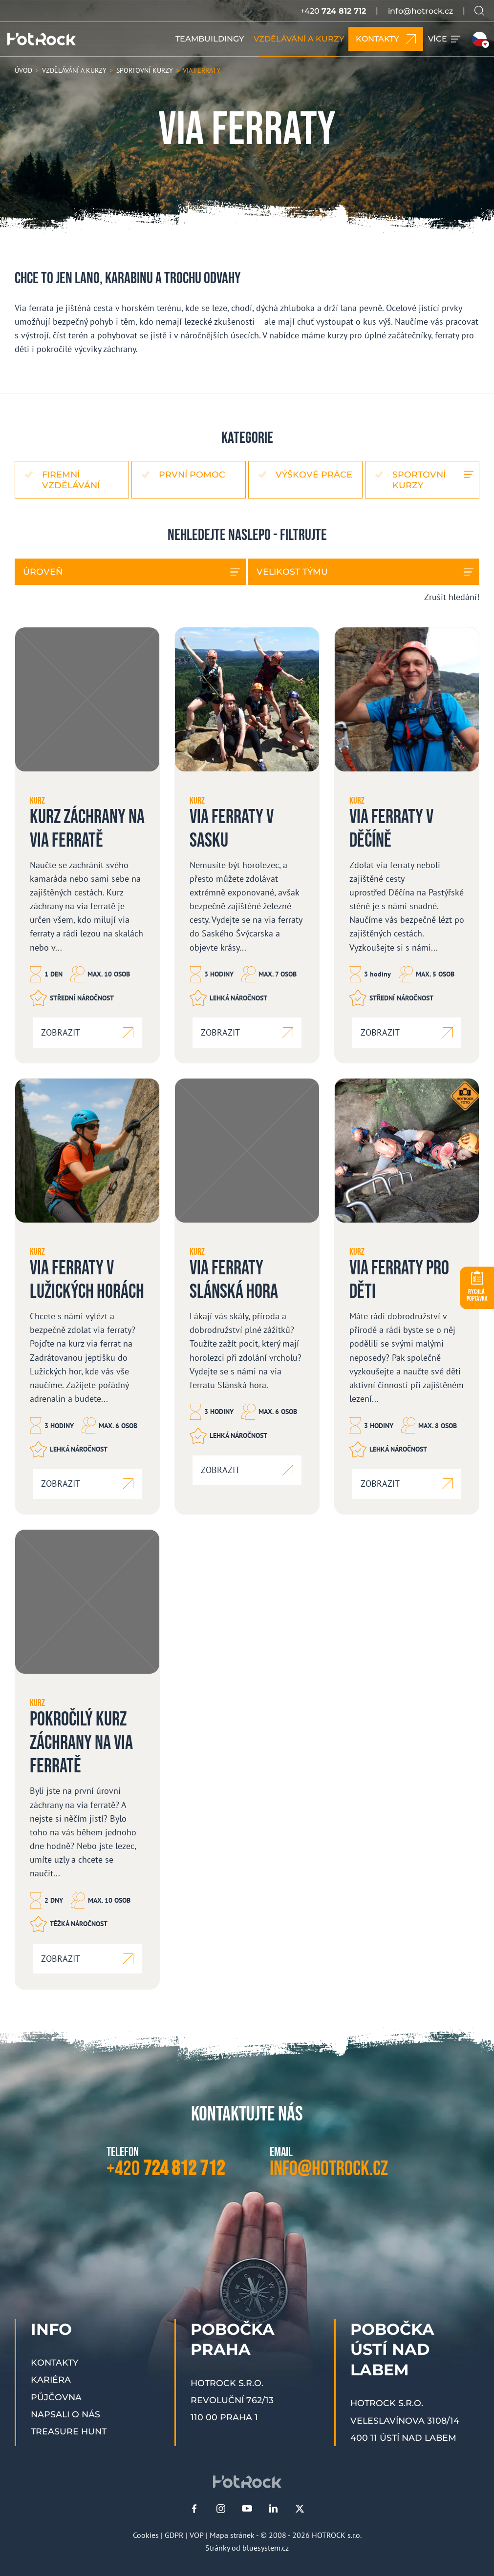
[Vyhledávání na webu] (479, 10)
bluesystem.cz (265, 2548)
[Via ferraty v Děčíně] (407, 845)
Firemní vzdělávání (71, 479)
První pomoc (192, 474)
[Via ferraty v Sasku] (247, 845)
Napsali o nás (65, 2414)
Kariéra (51, 2379)
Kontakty (54, 2362)
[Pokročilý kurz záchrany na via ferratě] (87, 1759)
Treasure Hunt (69, 2431)
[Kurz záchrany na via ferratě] (87, 845)
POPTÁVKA (477, 1295)
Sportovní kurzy (419, 479)
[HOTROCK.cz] (41, 39)
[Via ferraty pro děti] (407, 1296)
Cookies (146, 2535)
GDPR (174, 2535)
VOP (197, 2535)
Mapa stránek (232, 2535)
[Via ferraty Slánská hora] (247, 1296)
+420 (333, 11)
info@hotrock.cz (420, 11)
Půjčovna (56, 2397)
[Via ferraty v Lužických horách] (87, 1296)
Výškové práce (314, 474)
